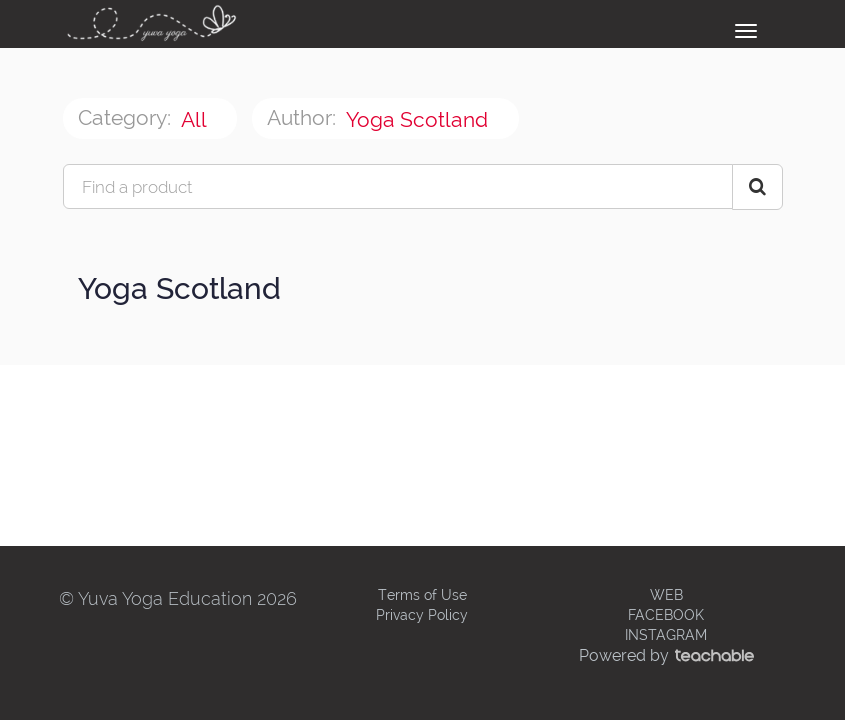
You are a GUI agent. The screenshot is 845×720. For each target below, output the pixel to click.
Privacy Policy (422, 615)
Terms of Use (422, 595)
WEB (666, 595)
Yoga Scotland (419, 119)
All (196, 119)
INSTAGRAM (666, 635)
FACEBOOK (666, 615)
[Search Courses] (757, 187)
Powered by (666, 655)
